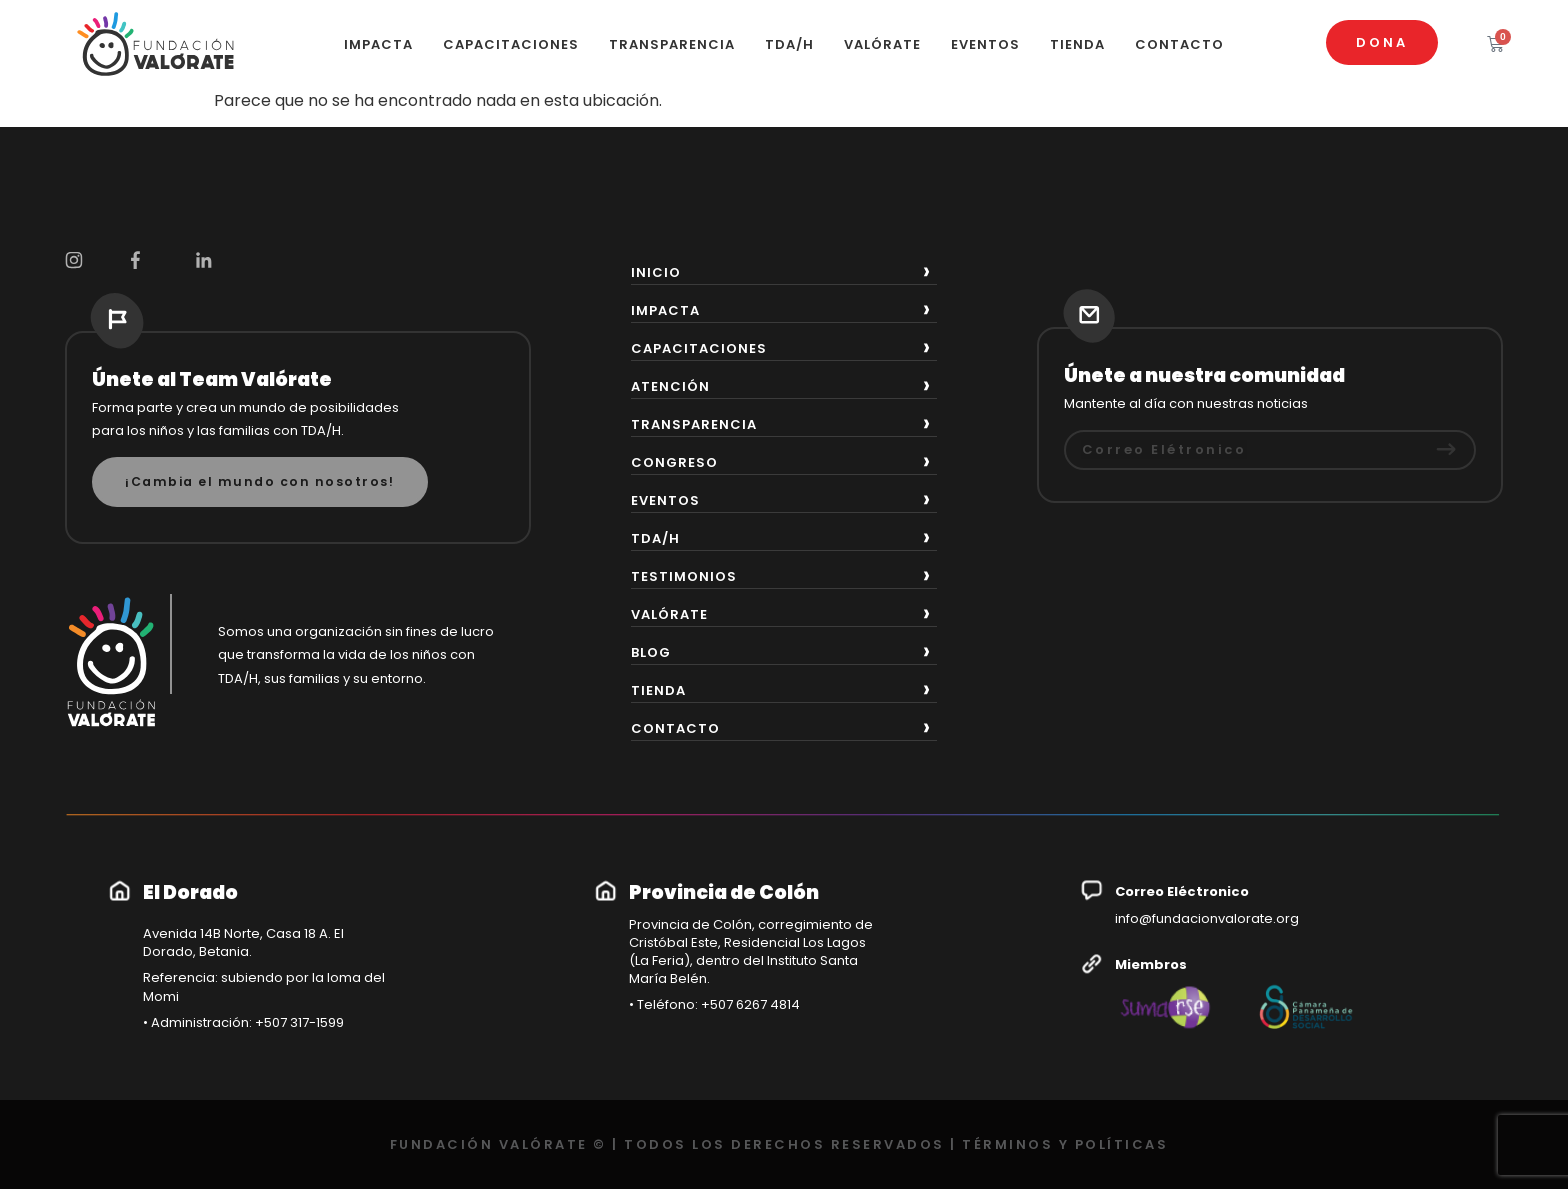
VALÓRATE (882, 44)
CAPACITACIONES (511, 44)
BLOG (651, 652)
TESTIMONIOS (684, 576)
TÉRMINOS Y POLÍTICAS (1065, 1144)
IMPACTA (378, 44)
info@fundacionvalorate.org (1207, 918)
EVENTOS (985, 44)
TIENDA (1077, 44)
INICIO (656, 272)
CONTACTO (1179, 44)
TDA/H (789, 44)
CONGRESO (674, 462)
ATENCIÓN (670, 386)
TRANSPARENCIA (672, 44)
